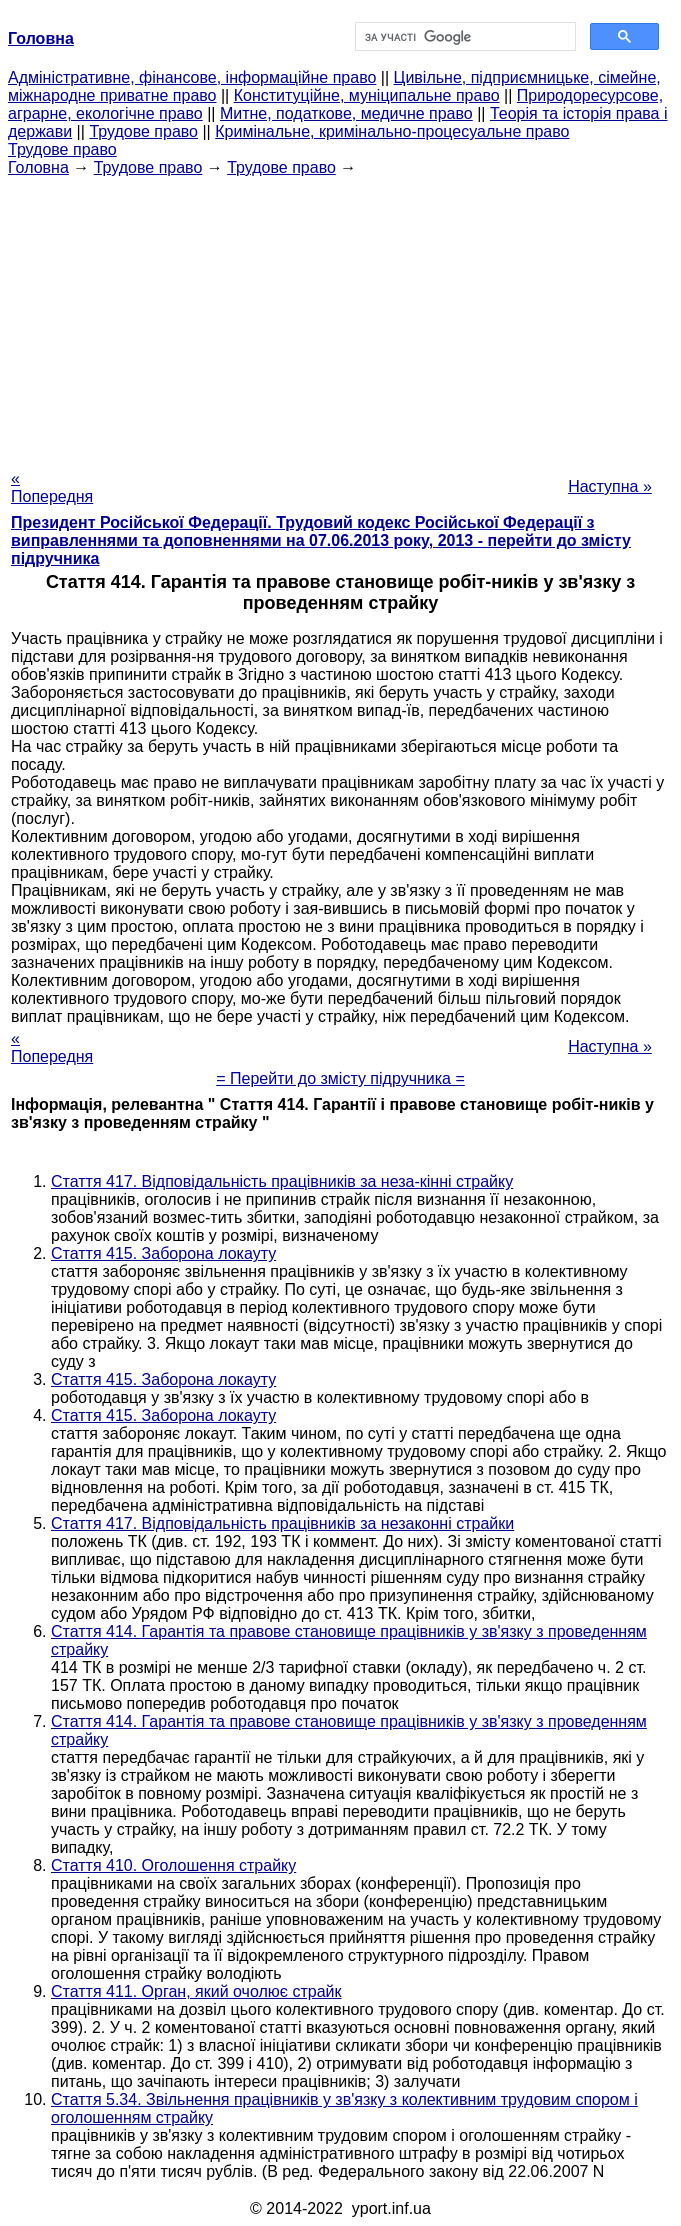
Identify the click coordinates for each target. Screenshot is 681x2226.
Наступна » (610, 486)
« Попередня (52, 487)
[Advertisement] (340, 317)
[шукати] (464, 37)
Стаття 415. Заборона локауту (163, 1253)
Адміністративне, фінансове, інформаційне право (192, 77)
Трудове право (143, 131)
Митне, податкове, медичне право (346, 113)
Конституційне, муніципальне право (367, 95)
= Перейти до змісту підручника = (340, 1078)
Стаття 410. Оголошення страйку (173, 1865)
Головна (38, 167)
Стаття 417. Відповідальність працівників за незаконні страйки (282, 1523)
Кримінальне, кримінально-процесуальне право (392, 131)
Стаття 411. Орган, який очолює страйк (196, 1991)
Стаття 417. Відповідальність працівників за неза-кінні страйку (282, 1181)
